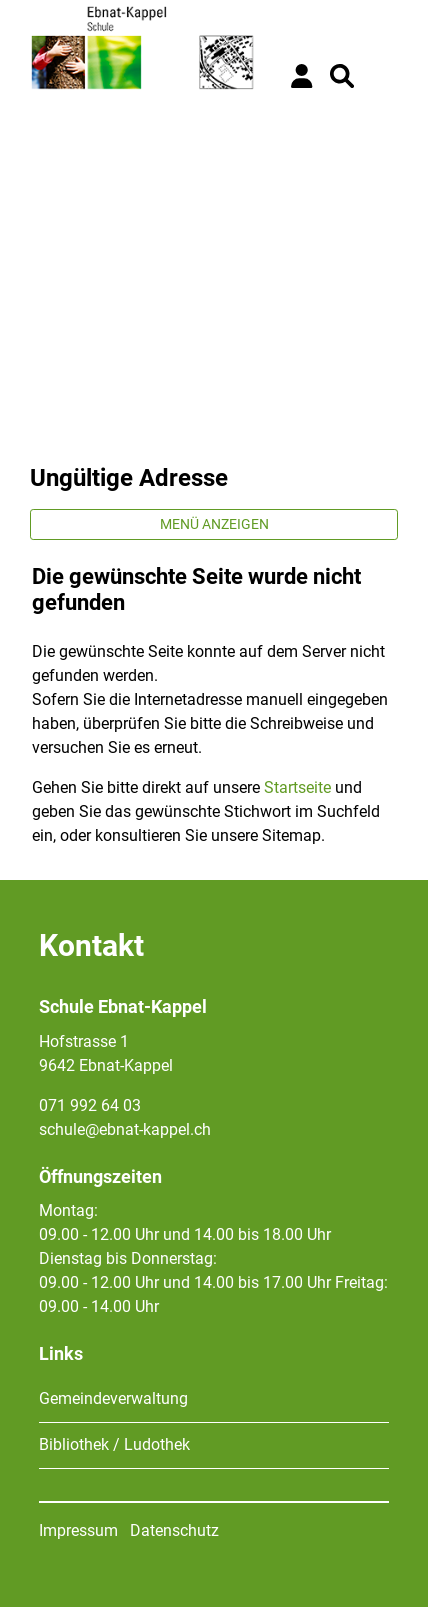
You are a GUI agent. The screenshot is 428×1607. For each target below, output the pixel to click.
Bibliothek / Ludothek (114, 1444)
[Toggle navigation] (383, 76)
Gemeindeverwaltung (113, 1398)
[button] (342, 76)
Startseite (297, 787)
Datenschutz (174, 1530)
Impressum (78, 1530)
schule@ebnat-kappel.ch (125, 1129)
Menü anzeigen (214, 524)
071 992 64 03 (90, 1105)
